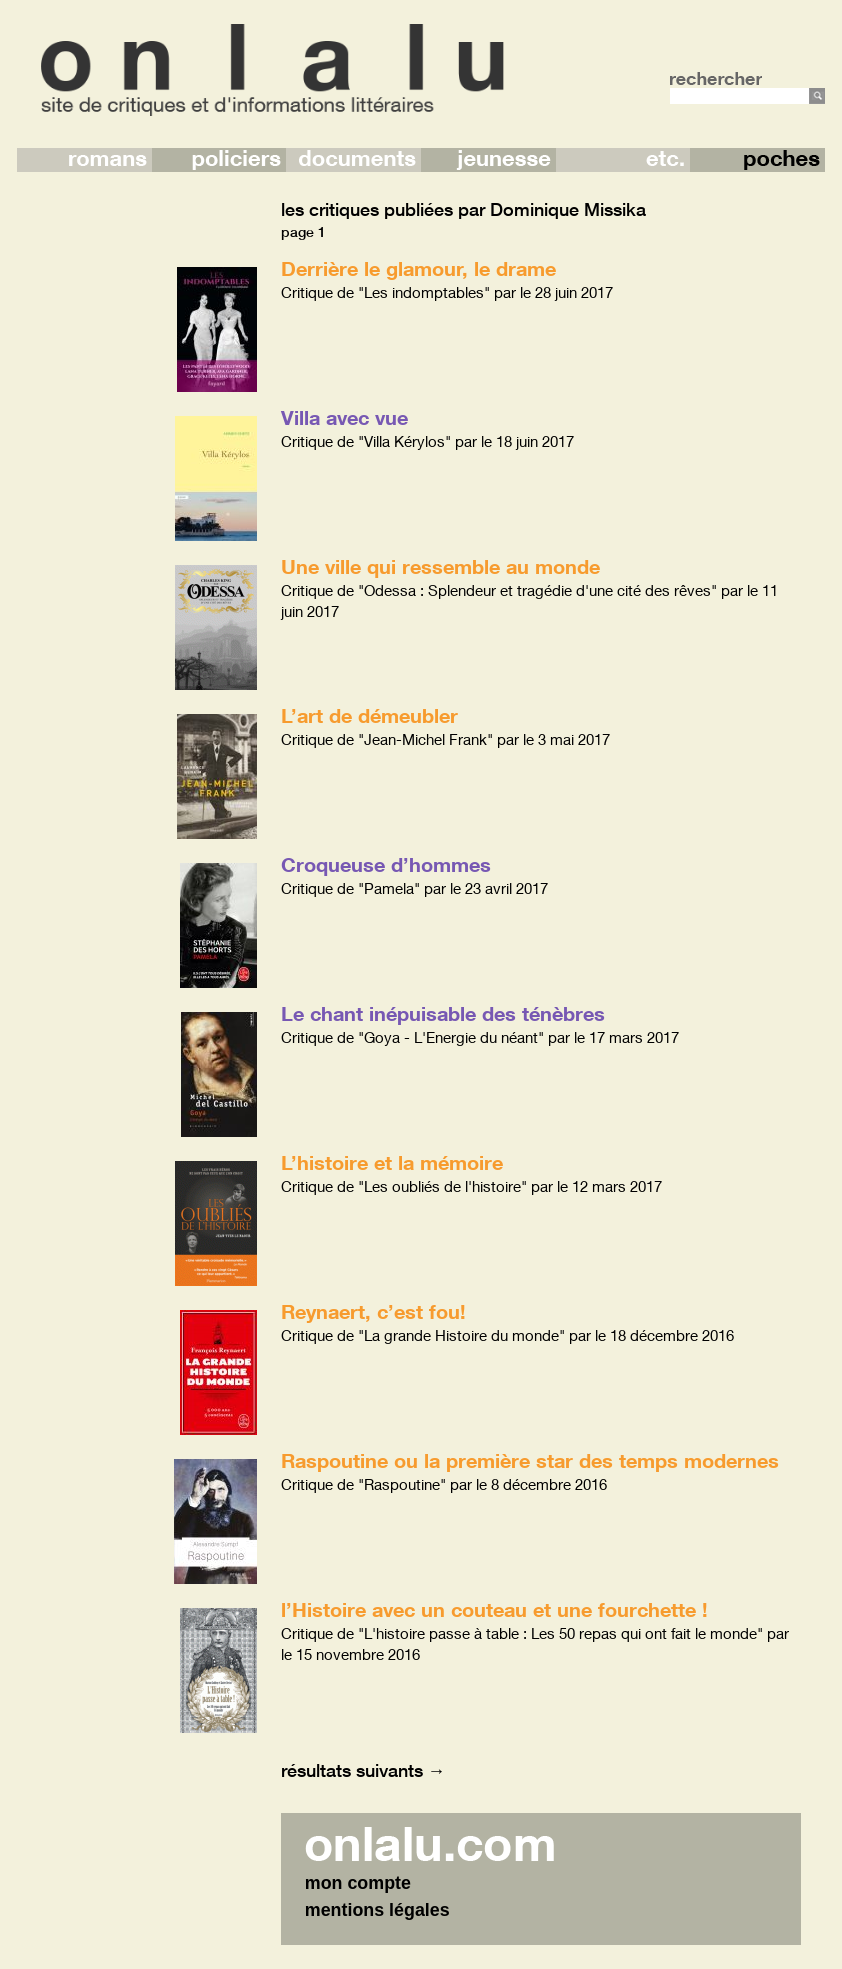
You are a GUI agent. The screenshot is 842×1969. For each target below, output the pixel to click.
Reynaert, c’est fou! (373, 1311)
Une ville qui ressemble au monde (440, 566)
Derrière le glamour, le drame (418, 268)
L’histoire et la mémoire (392, 1162)
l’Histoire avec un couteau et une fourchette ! (494, 1609)
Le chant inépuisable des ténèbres (443, 1013)
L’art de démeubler (369, 715)
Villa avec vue (344, 417)
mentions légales (377, 1910)
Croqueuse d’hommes (386, 864)
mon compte (358, 1883)
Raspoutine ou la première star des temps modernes (530, 1460)
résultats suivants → (363, 1770)
